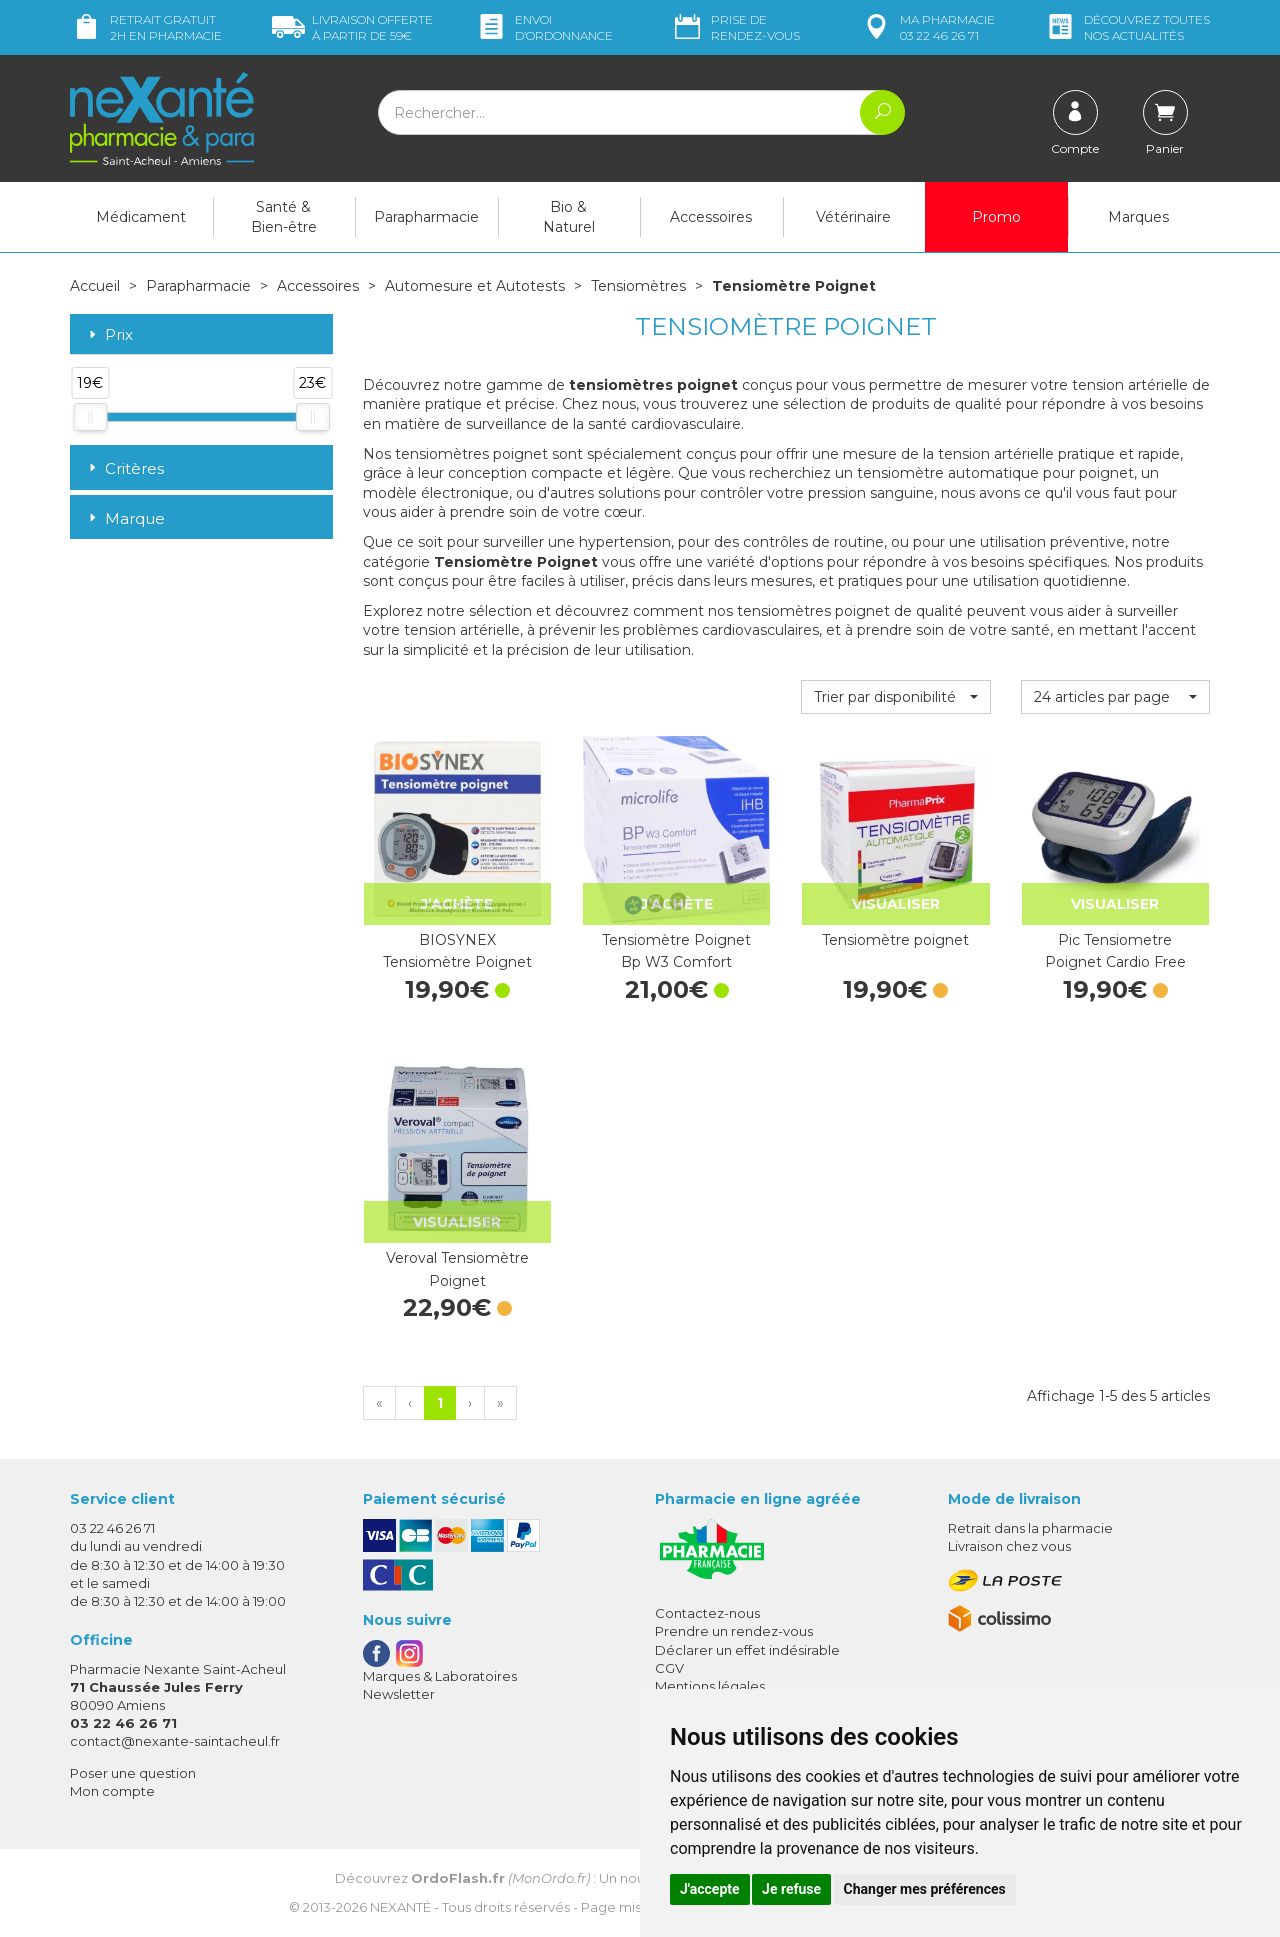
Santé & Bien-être (284, 217)
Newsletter (399, 1694)
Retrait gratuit (146, 27)
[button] (895, 697)
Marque (125, 518)
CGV (669, 1668)
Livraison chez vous (1009, 1546)
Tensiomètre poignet (895, 940)
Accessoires (711, 217)
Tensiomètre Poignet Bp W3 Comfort (676, 951)
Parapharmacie (426, 217)
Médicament (141, 217)
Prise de (735, 27)
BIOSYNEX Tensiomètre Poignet (457, 951)
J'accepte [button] (710, 1889)
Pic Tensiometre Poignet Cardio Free (1115, 951)
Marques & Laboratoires (440, 1676)
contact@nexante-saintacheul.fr (175, 1741)
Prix (109, 335)
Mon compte (112, 1791)
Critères (124, 468)
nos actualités (1127, 27)
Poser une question (133, 1773)
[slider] (90, 417)
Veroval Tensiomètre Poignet (457, 1269)
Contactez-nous (707, 1613)
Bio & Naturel (569, 217)
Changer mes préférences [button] (925, 1889)
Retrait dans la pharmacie (1030, 1528)
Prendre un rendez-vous (734, 1631)
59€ (352, 27)
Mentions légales (710, 1686)
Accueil (95, 286)
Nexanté (400, 1907)
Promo (996, 217)
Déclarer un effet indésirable (747, 1650)
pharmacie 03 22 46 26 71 (927, 27)
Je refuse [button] (791, 1889)
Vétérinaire (853, 217)
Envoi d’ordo (544, 27)
